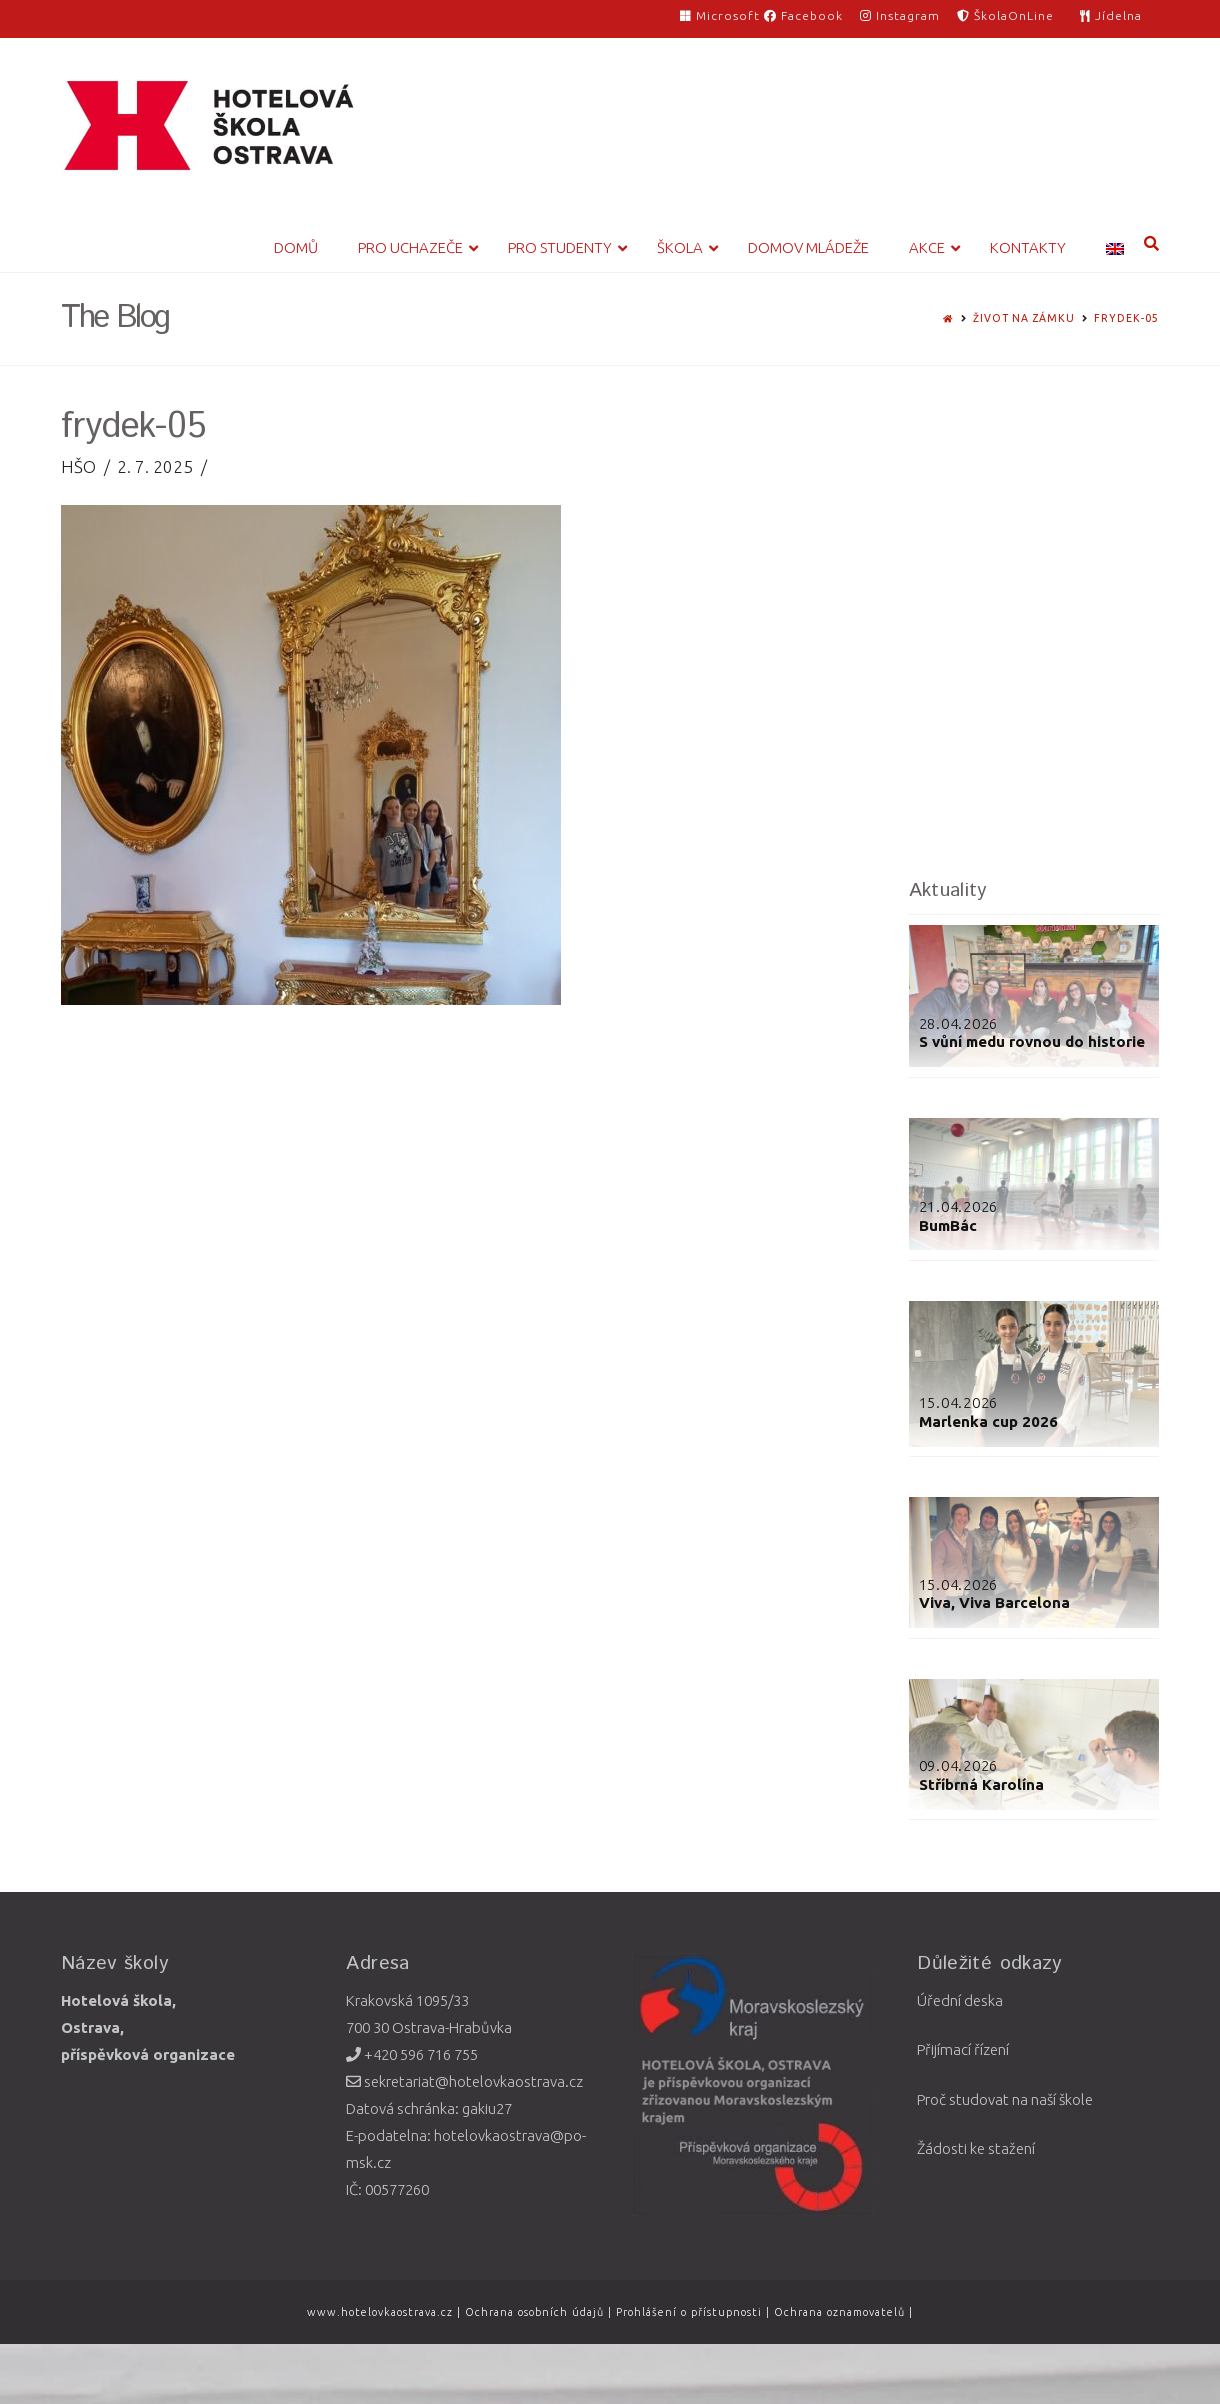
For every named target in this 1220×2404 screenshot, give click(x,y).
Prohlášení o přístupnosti (689, 2312)
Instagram (900, 15)
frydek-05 (1126, 318)
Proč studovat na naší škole (1005, 2099)
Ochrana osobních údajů (534, 2312)
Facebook (803, 15)
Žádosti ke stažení (976, 2148)
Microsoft (722, 15)
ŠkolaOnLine (1005, 15)
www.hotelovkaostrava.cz (382, 2312)
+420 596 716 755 (412, 2054)
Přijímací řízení (963, 2049)
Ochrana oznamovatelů (841, 2312)
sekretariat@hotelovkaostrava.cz (464, 2081)
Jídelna (1111, 15)
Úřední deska (960, 2000)
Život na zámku (1024, 318)
